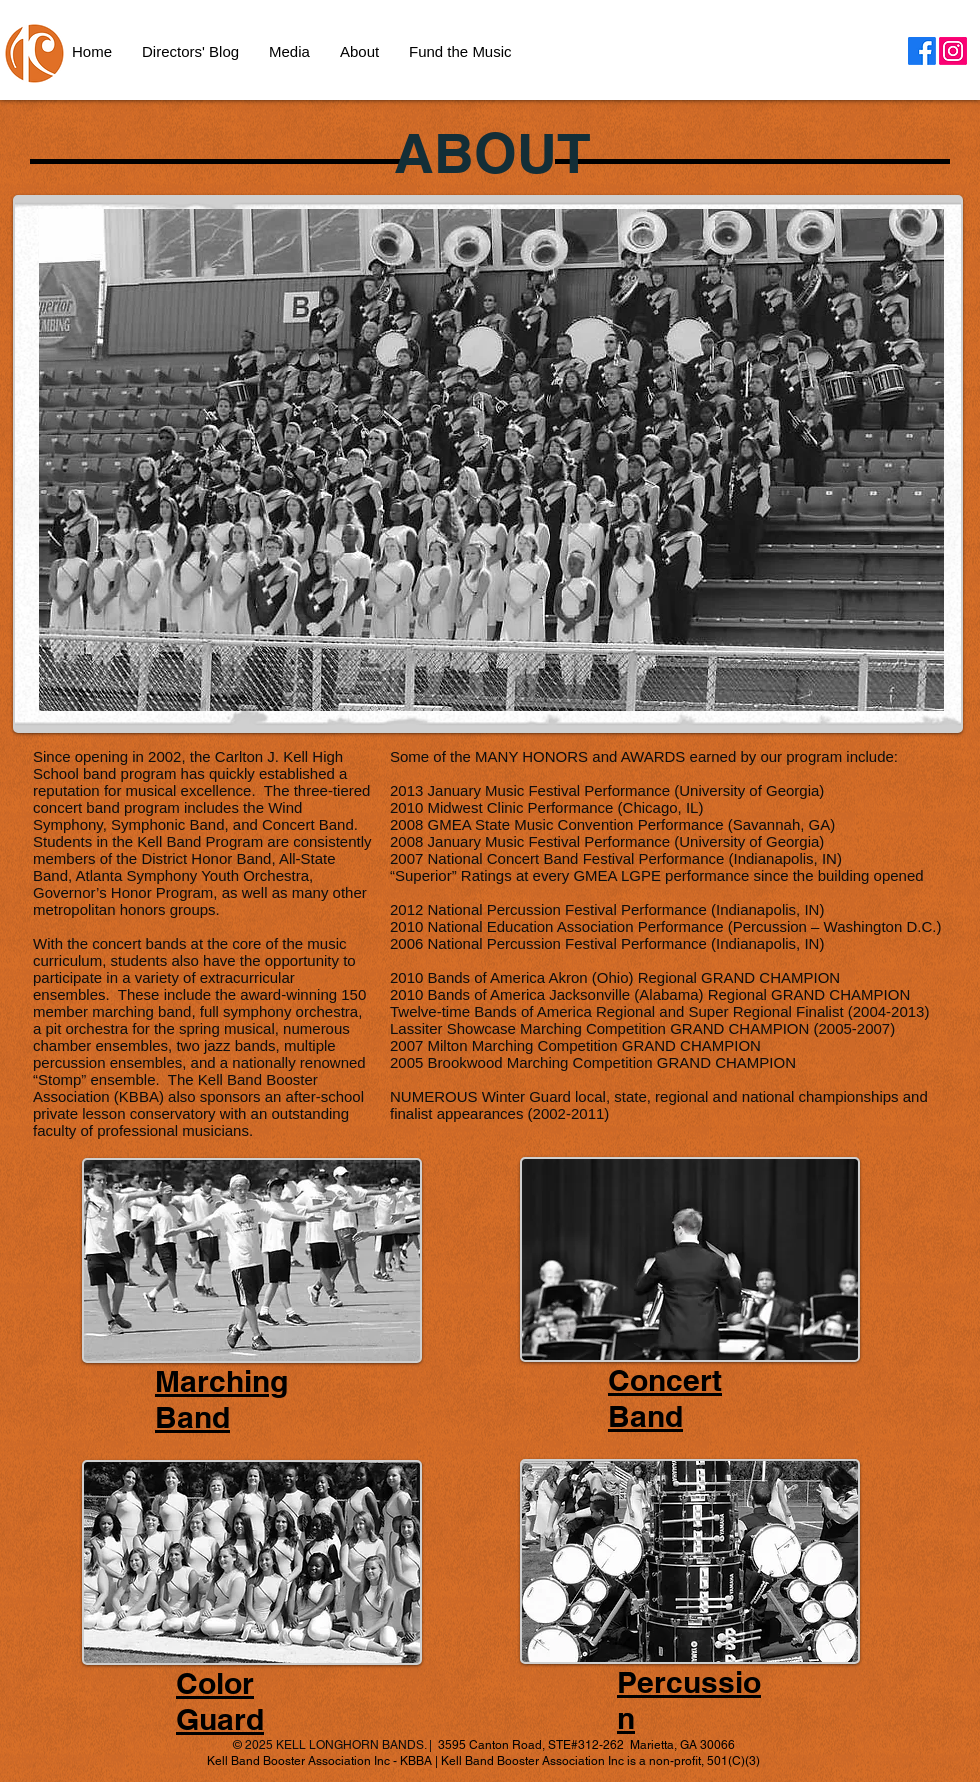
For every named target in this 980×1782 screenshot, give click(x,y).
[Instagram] (953, 51)
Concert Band (665, 1398)
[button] (359, 52)
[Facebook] (922, 51)
